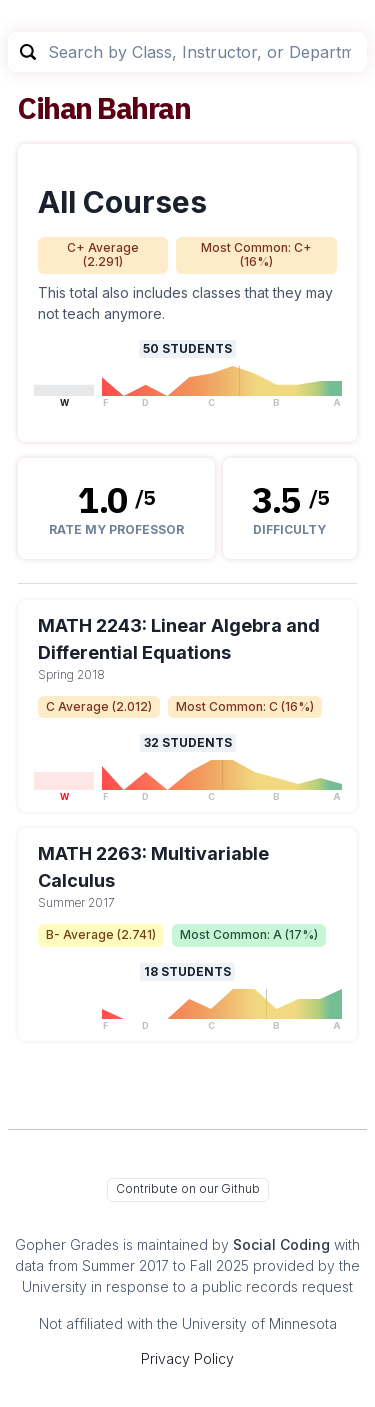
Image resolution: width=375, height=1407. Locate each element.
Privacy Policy (187, 1358)
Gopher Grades (67, 1244)
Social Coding (281, 1244)
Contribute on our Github (188, 1188)
